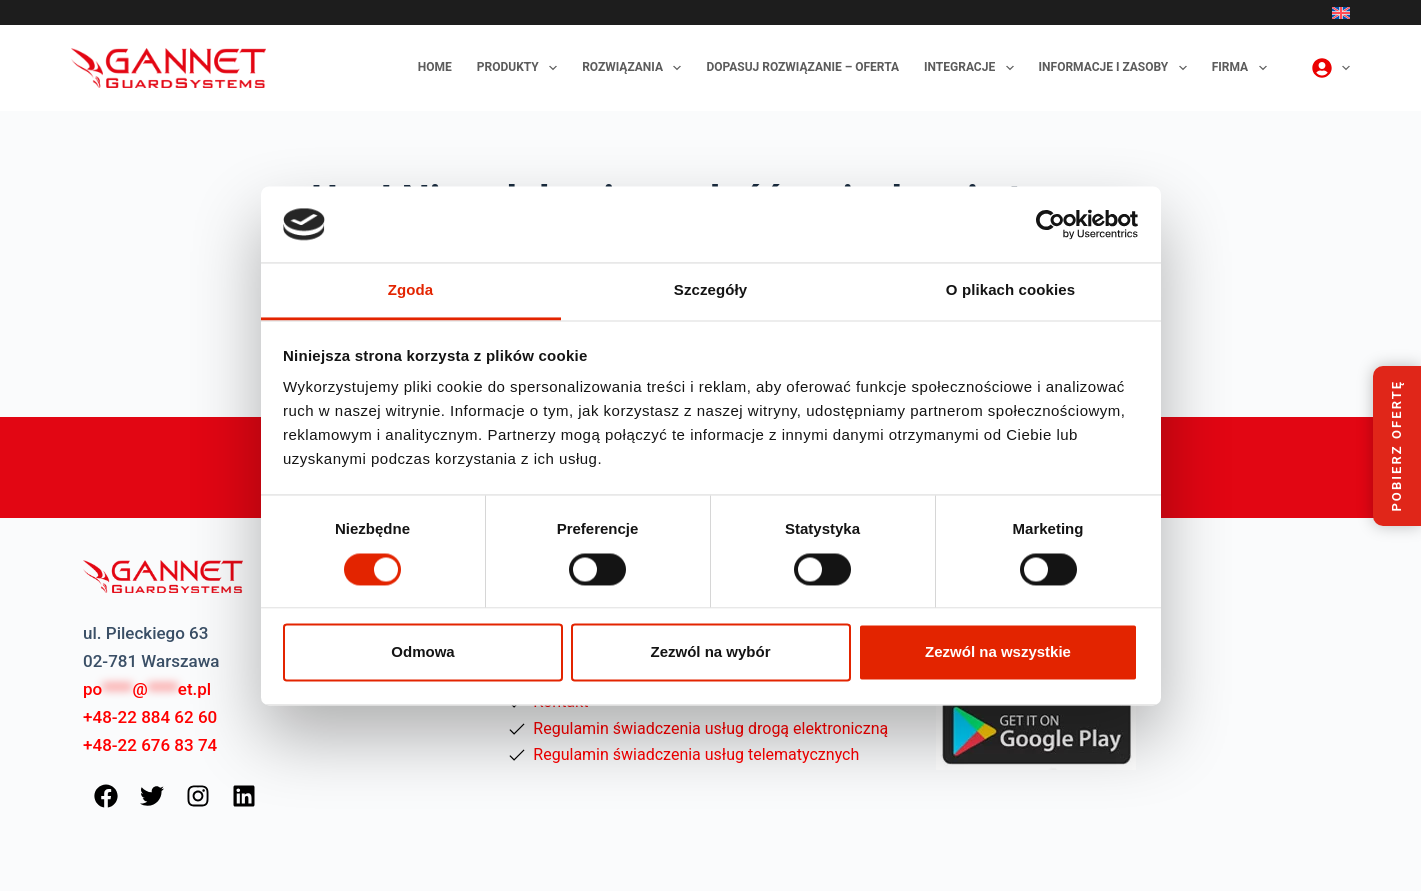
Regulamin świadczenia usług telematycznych (696, 754)
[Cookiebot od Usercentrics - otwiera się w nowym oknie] (1050, 224)
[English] (1341, 13)
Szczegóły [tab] (710, 290)
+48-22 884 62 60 (150, 717)
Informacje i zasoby (1117, 68)
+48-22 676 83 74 (150, 745)
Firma (1243, 68)
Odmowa (422, 652)
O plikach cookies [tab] (1010, 290)
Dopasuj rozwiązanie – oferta (802, 67)
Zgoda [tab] (411, 290)
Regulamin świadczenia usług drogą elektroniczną (710, 728)
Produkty (521, 68)
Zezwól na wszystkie (998, 652)
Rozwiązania (635, 68)
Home (435, 67)
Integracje (973, 68)
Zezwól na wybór (710, 652)
